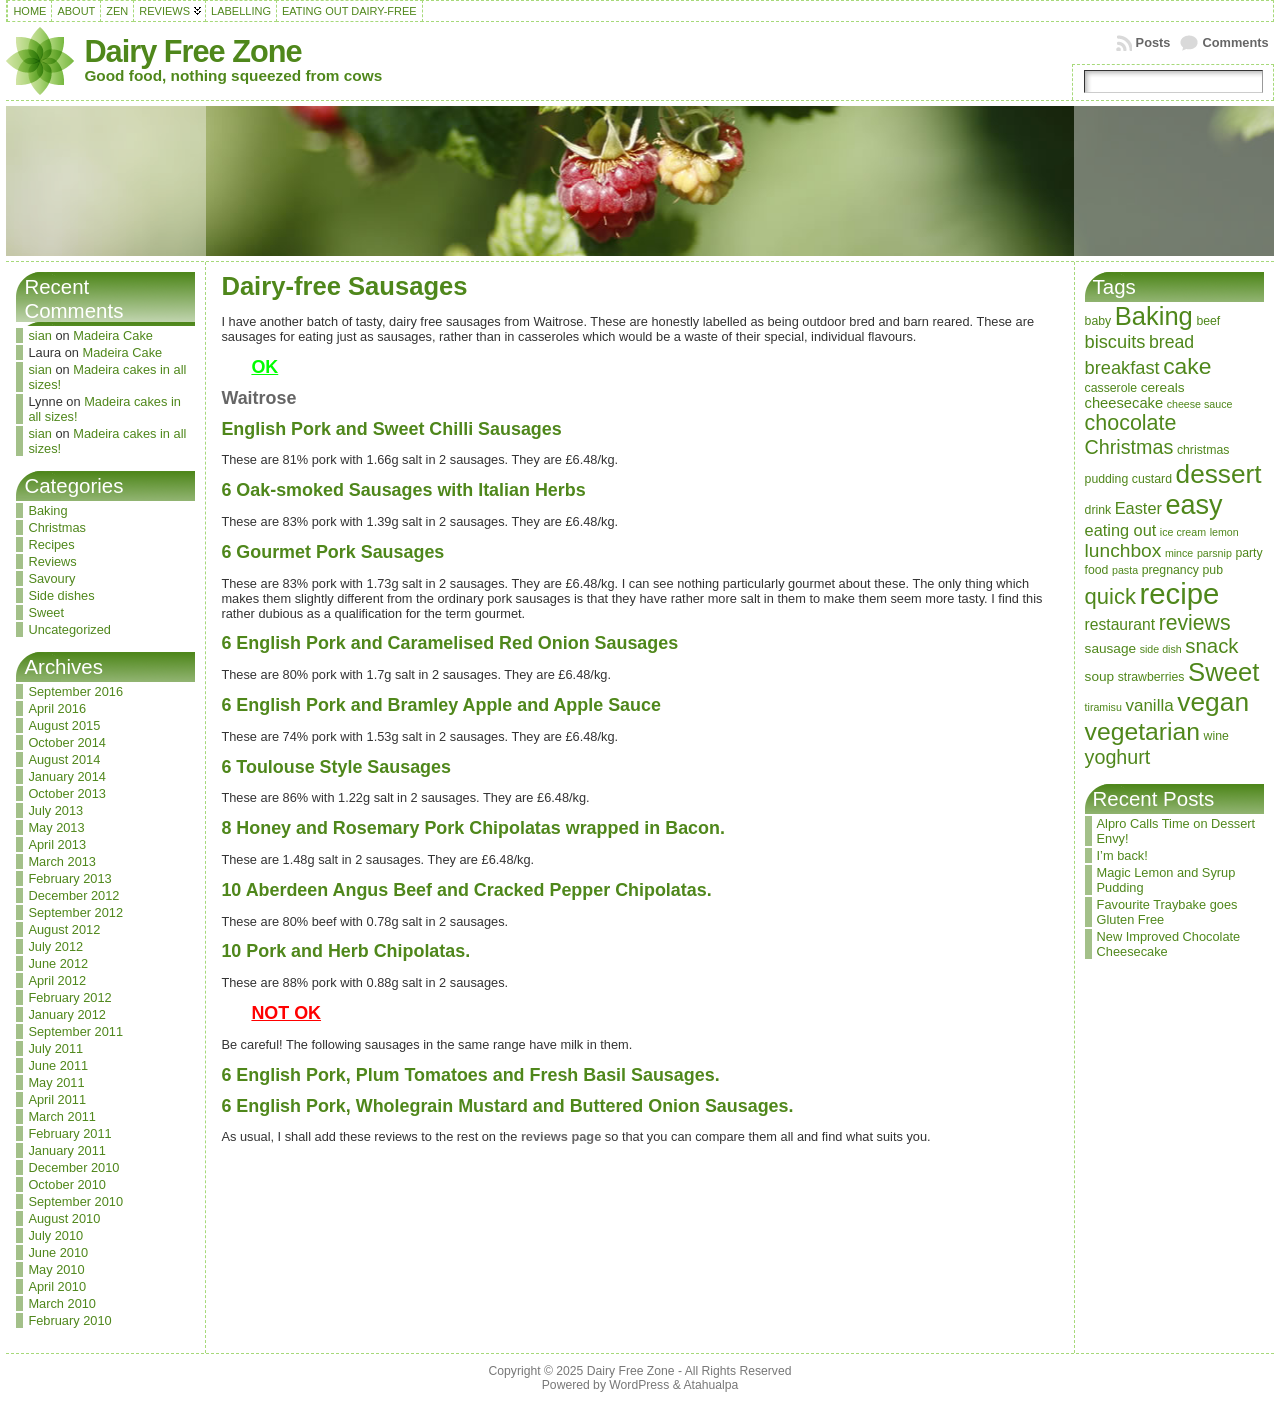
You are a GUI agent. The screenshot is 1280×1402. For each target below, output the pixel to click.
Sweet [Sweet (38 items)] (1223, 672)
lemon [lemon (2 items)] (1224, 532)
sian (39, 335)
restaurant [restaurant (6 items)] (1120, 624)
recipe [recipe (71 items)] (1180, 593)
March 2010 (62, 1303)
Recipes (51, 544)
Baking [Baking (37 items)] (1154, 316)
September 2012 (75, 912)
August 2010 (64, 1218)
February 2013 (69, 878)
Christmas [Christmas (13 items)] (1129, 447)
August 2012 (64, 929)
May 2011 (56, 1082)
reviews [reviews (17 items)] (1195, 622)
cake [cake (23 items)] (1187, 366)
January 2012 (67, 1014)
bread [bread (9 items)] (1171, 342)
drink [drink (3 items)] (1098, 510)
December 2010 (73, 1167)
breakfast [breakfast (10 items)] (1122, 367)
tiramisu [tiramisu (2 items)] (1103, 707)
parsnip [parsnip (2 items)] (1214, 553)
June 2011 (58, 1065)
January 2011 (67, 1150)
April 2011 (57, 1099)
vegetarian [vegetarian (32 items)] (1142, 731)
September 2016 (75, 691)
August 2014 (64, 759)
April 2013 (57, 844)
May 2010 (56, 1269)
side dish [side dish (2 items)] (1161, 649)
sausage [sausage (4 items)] (1111, 648)
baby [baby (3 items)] (1098, 321)
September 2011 (75, 1031)
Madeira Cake (113, 335)
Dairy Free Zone (192, 51)
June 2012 (58, 963)
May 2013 (56, 827)
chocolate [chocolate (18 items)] (1131, 423)
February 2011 (69, 1133)
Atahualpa (710, 1385)
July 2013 (55, 810)
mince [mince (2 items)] (1179, 553)
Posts (1153, 42)
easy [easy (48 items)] (1193, 505)
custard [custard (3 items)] (1152, 479)
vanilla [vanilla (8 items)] (1149, 705)
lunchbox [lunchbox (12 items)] (1123, 550)
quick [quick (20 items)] (1110, 596)
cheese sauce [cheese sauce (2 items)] (1200, 404)
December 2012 (73, 895)
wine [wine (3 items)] (1216, 736)
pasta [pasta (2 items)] (1125, 570)
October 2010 (67, 1184)
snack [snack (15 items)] (1211, 646)
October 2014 (67, 742)
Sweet (46, 612)
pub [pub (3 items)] (1212, 570)
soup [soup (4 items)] (1100, 676)
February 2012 (69, 997)
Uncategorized (69, 629)
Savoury (51, 578)
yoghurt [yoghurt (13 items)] (1118, 757)
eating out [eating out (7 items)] (1121, 530)
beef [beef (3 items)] (1208, 321)
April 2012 (57, 980)
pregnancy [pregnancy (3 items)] (1170, 570)
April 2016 (57, 708)
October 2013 (67, 793)
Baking (47, 510)
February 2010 (69, 1320)
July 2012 (55, 946)
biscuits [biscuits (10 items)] (1115, 341)
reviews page (561, 1136)
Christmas (57, 527)
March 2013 (62, 861)
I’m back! (1122, 855)
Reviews (52, 561)
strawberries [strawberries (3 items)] (1151, 677)
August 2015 (64, 725)
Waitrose (258, 398)
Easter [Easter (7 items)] (1138, 508)
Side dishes (61, 595)
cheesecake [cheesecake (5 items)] (1124, 403)
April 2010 (57, 1286)
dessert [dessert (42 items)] (1219, 474)
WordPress (639, 1385)
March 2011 (62, 1116)
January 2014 (67, 776)
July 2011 (55, 1048)
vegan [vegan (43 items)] (1213, 702)
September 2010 (75, 1201)
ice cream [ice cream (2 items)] (1183, 532)
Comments (1235, 42)
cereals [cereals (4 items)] (1163, 387)
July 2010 (55, 1235)
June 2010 (58, 1252)
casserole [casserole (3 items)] (1111, 388)
